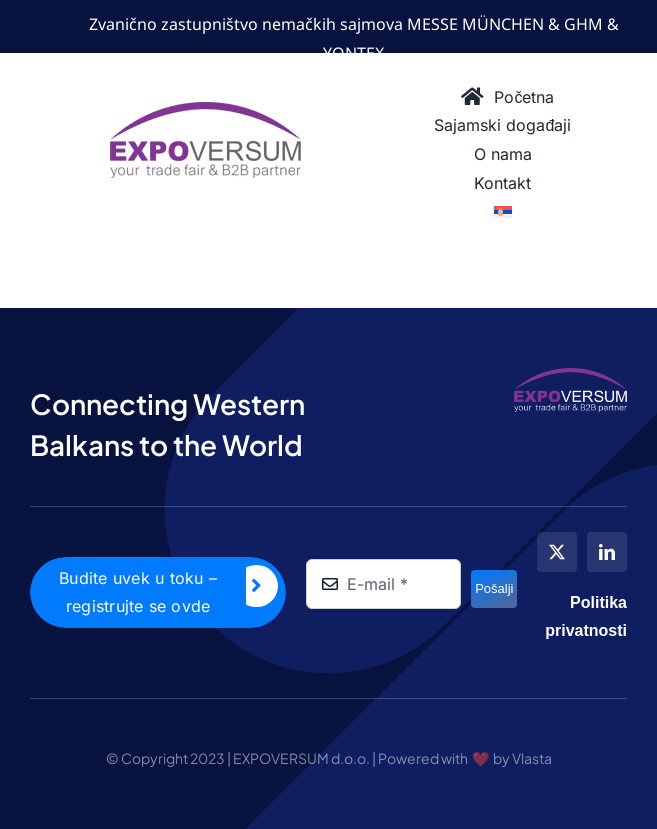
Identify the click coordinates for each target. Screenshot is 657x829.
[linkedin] (607, 552)
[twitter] (557, 552)
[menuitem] (503, 212)
